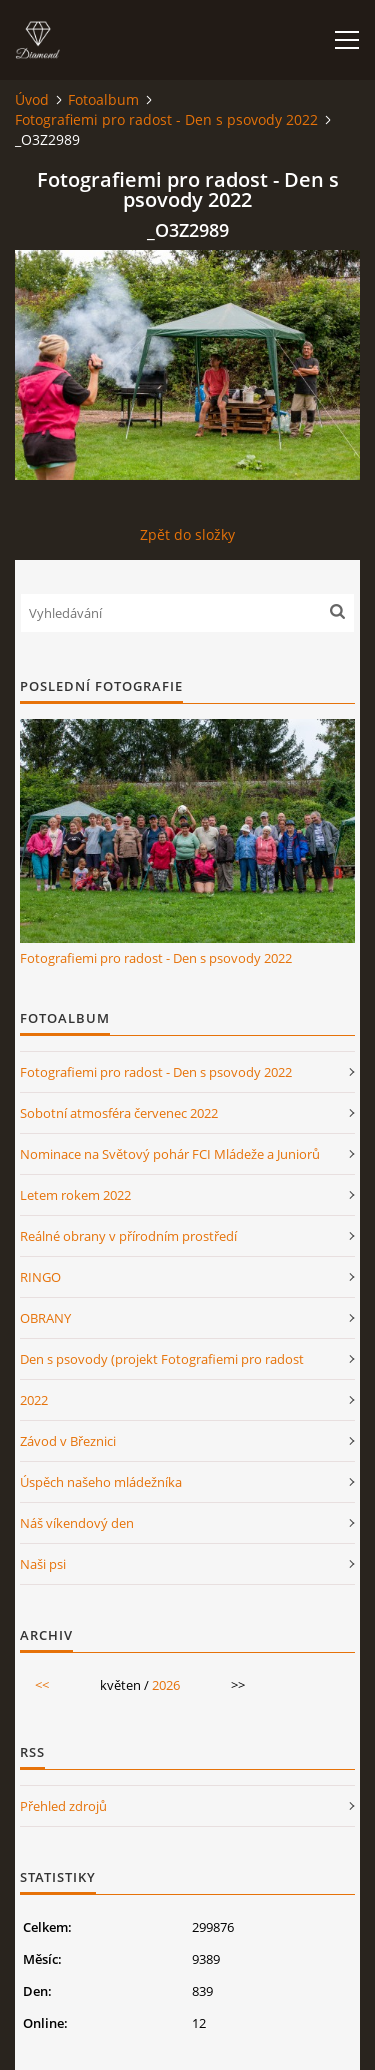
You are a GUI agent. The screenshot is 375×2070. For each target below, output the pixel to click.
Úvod (32, 99)
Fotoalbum (103, 99)
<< (42, 1685)
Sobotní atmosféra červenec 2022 (119, 1113)
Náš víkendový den (77, 1523)
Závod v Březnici (68, 1441)
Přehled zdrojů (63, 1806)
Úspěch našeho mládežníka (101, 1482)
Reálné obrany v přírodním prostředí (128, 1236)
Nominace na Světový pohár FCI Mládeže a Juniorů (170, 1154)
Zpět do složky (187, 534)
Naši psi (43, 1564)
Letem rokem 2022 (75, 1195)
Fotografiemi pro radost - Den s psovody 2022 (166, 119)
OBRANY (45, 1318)
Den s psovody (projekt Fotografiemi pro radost (162, 1359)
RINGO (40, 1277)
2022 (34, 1400)
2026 (166, 1685)
